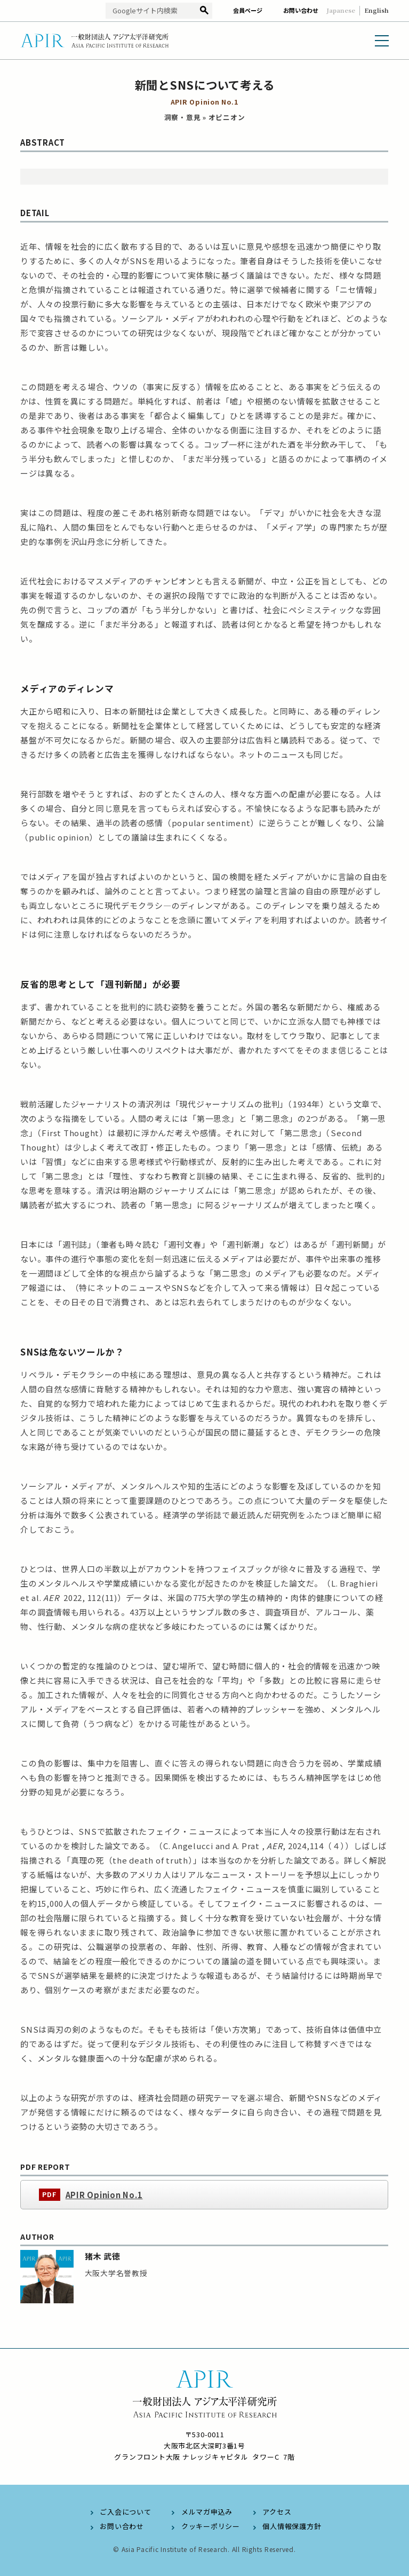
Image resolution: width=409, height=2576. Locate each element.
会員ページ (247, 10)
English (376, 10)
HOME (29, 69)
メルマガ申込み (206, 2512)
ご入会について (125, 2512)
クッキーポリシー (210, 2526)
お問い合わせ (300, 10)
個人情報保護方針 (291, 2526)
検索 (204, 11)
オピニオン (132, 69)
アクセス (276, 2512)
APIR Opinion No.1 (104, 2211)
